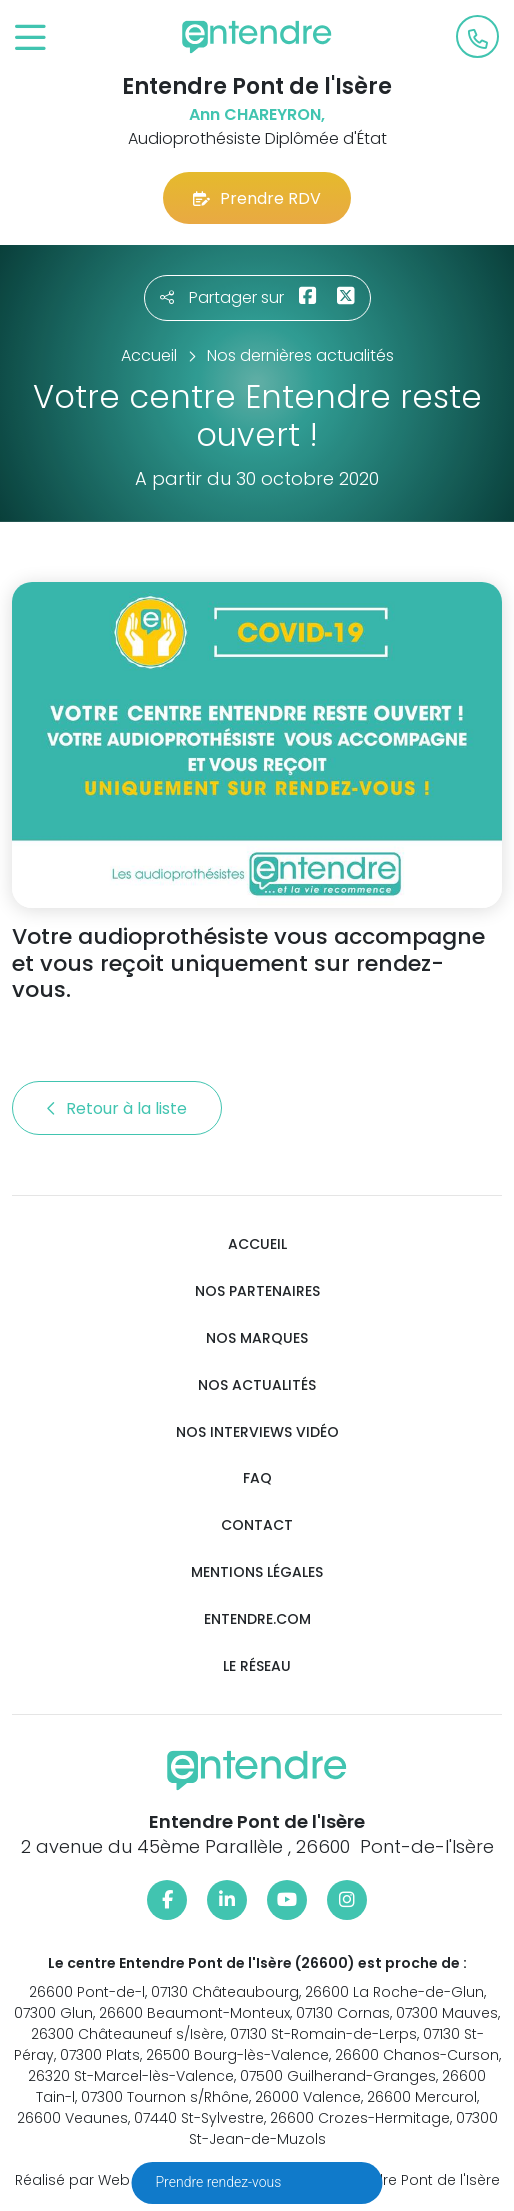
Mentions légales (257, 1572)
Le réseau (257, 1666)
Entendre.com (257, 1619)
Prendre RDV (257, 198)
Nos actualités (257, 1385)
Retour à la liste (117, 1108)
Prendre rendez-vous (220, 2182)
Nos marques (257, 1338)
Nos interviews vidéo (257, 1432)
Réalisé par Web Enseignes (110, 2180)
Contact (257, 1525)
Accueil (257, 1244)
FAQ (257, 1478)
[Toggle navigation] (30, 38)
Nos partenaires (257, 1291)
